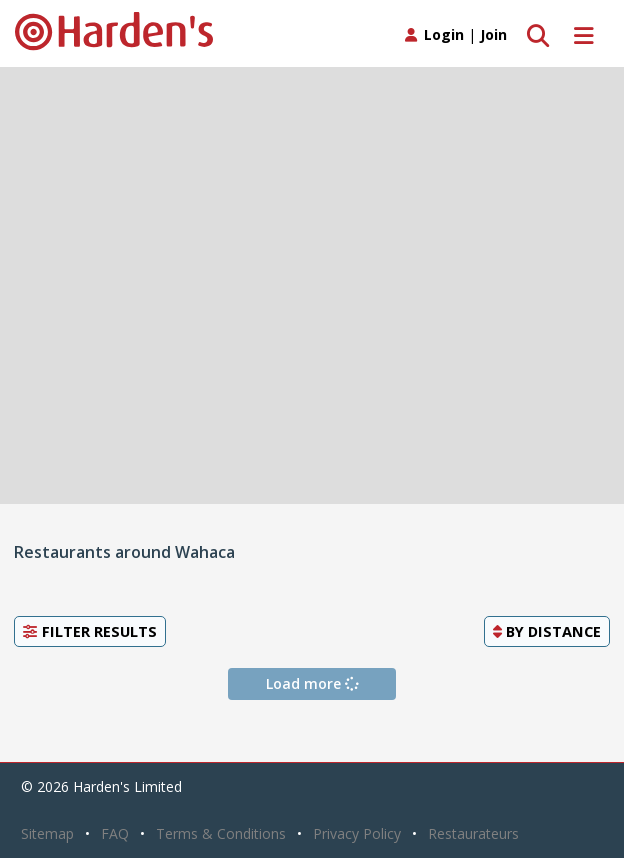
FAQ (115, 833)
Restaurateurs (473, 833)
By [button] (547, 631)
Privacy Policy (357, 833)
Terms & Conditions (221, 833)
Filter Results (90, 631)
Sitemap (47, 833)
